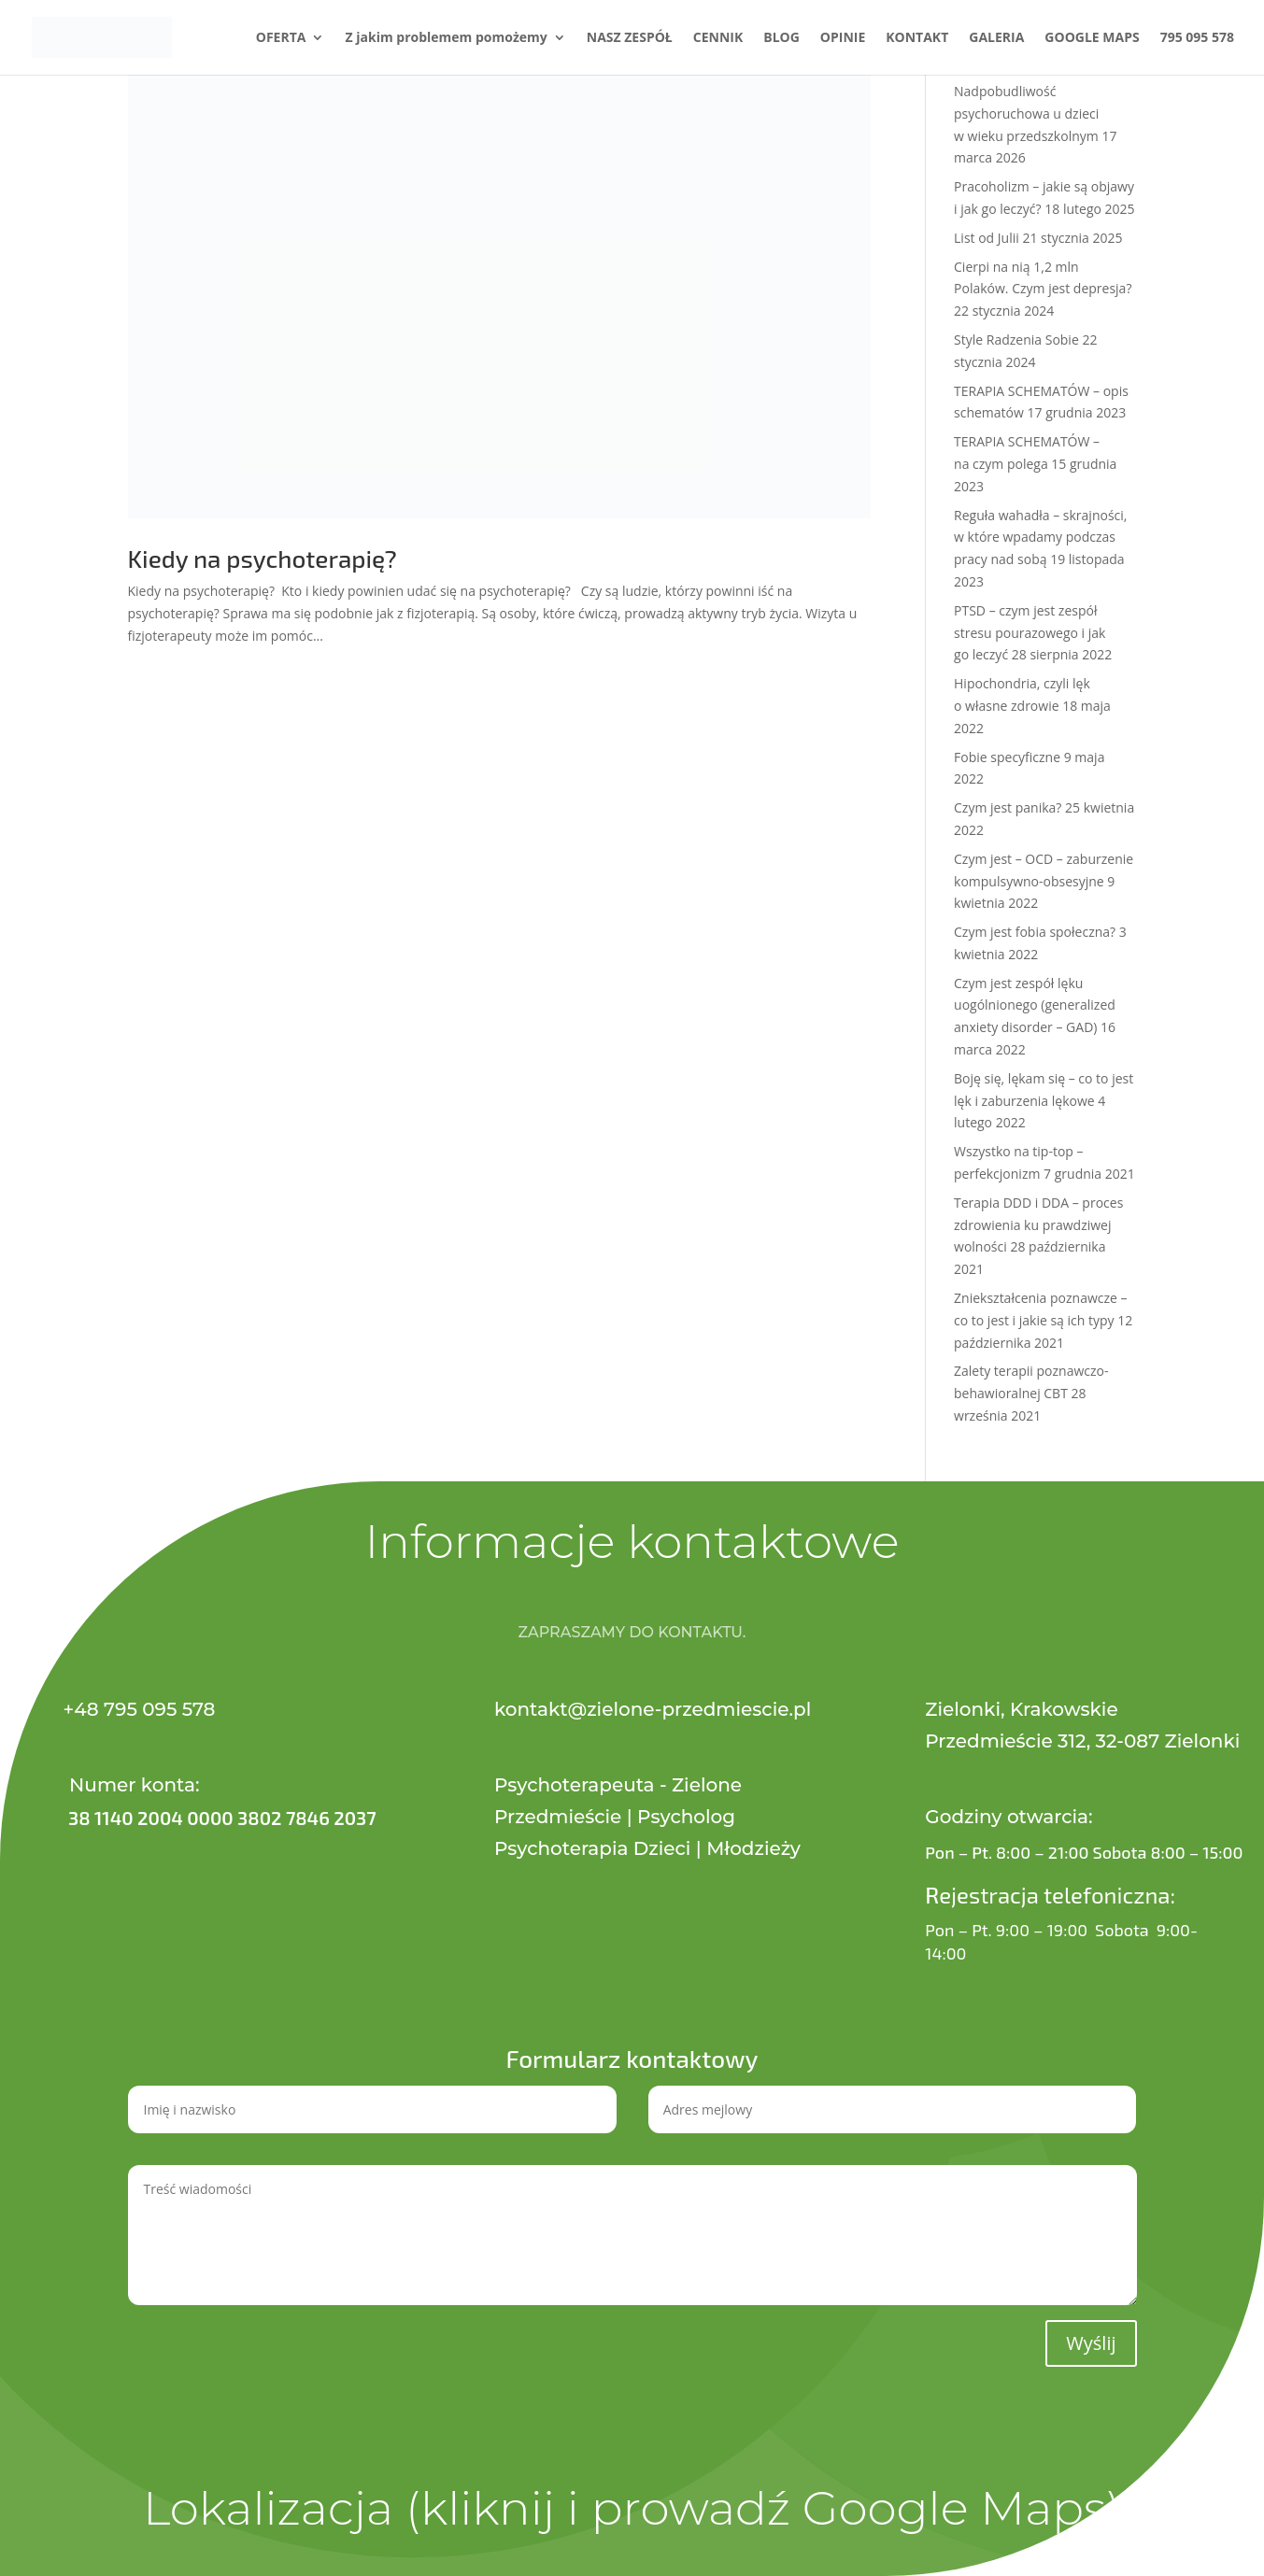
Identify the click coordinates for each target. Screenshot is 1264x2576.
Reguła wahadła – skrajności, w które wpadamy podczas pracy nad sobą (1040, 537)
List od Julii (986, 238)
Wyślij (1090, 2343)
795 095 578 (1197, 38)
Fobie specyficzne (1007, 757)
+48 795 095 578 (140, 1709)
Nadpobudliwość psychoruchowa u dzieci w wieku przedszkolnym (1026, 113)
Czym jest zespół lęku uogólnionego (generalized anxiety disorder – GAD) (1034, 1005)
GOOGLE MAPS (1091, 38)
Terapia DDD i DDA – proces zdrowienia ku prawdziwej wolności (1038, 1225)
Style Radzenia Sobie (1016, 339)
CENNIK (718, 38)
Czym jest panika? (1007, 807)
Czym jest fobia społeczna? (1034, 932)
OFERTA (281, 38)
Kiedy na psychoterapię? (262, 558)
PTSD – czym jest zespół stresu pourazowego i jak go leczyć (1029, 633)
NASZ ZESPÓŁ (630, 38)
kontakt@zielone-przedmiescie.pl (652, 1709)
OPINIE (842, 38)
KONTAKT (917, 38)
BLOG (781, 38)
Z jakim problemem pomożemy (446, 38)
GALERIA (996, 38)
